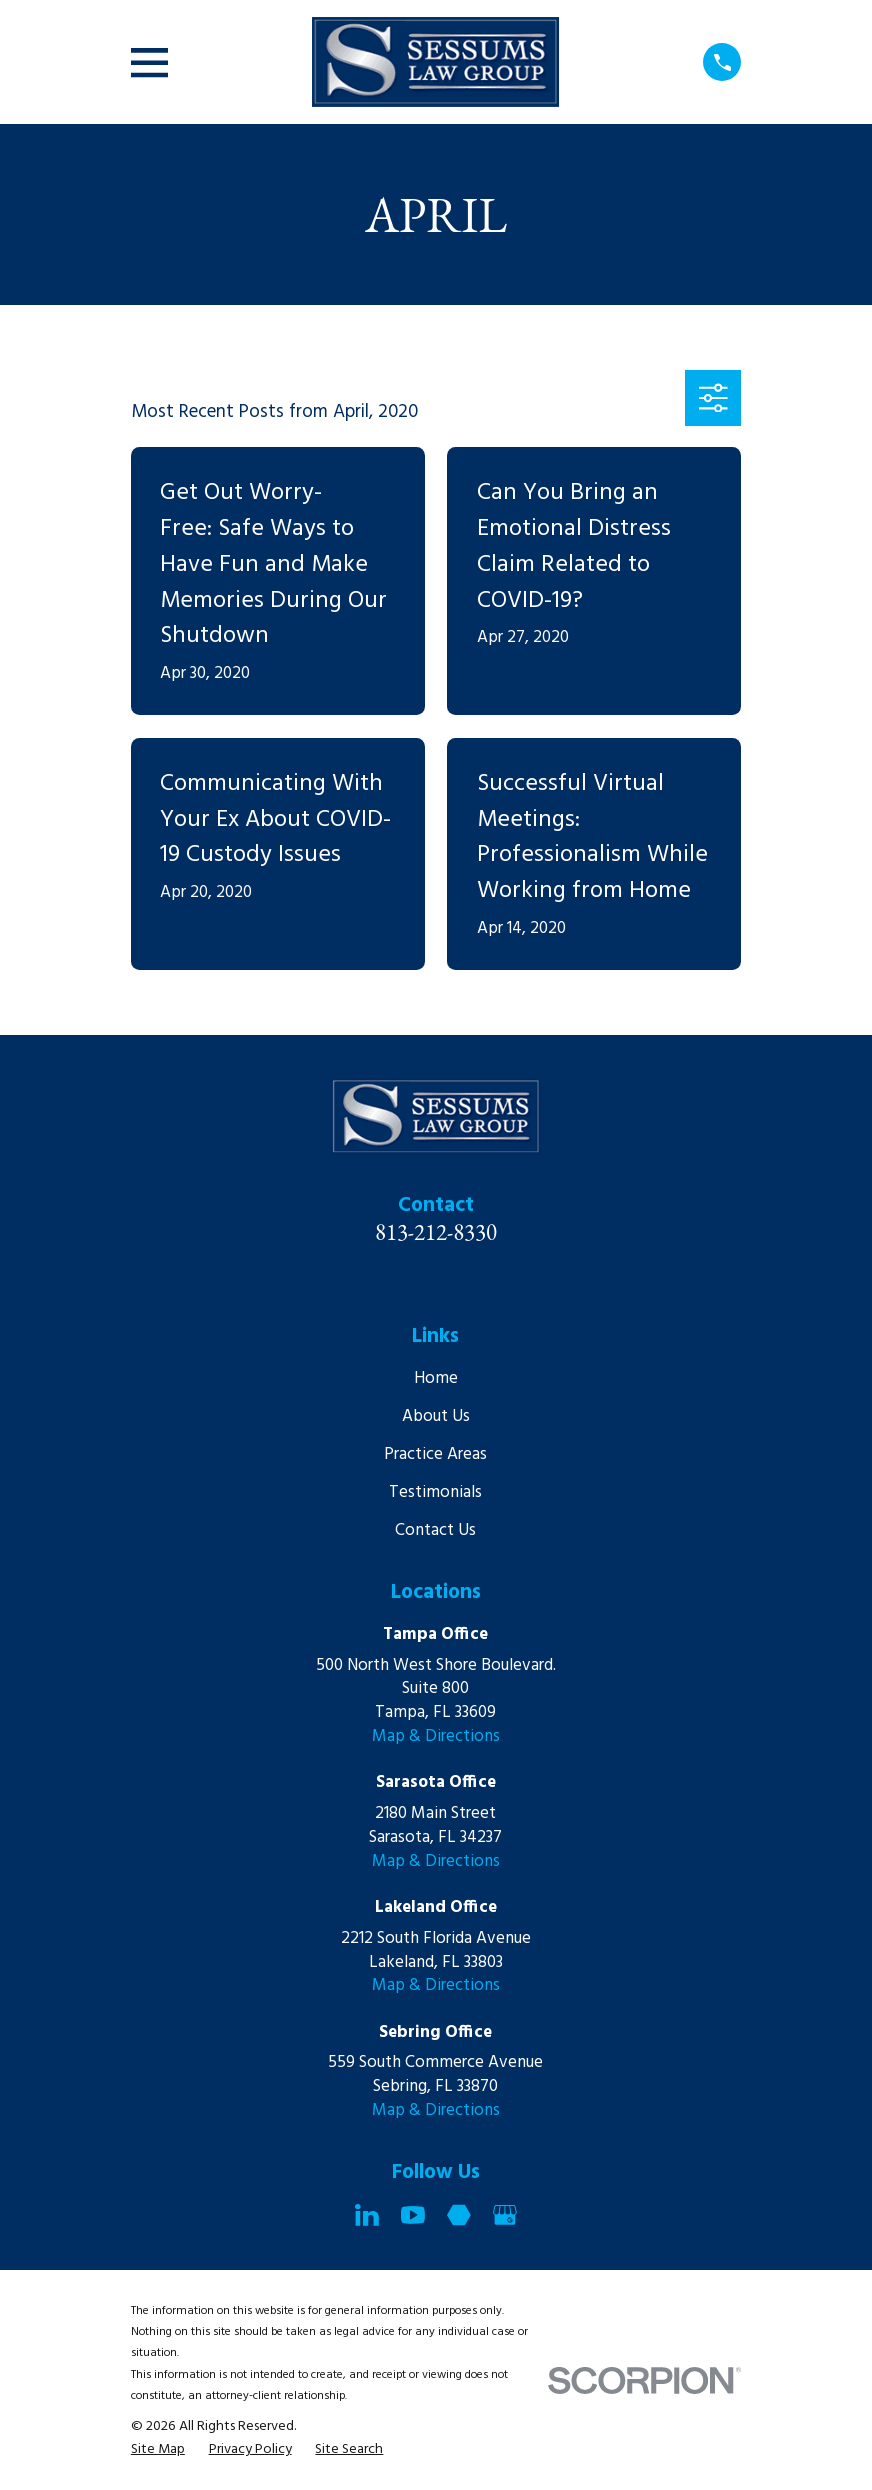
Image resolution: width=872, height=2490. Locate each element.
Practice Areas (435, 1454)
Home (436, 1378)
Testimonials (435, 1492)
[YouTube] (413, 2215)
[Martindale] (459, 2215)
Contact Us (435, 1530)
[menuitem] (158, 2450)
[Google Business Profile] (505, 2215)
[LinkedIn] (367, 2215)
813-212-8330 (436, 1232)
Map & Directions (436, 1736)
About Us (436, 1416)
